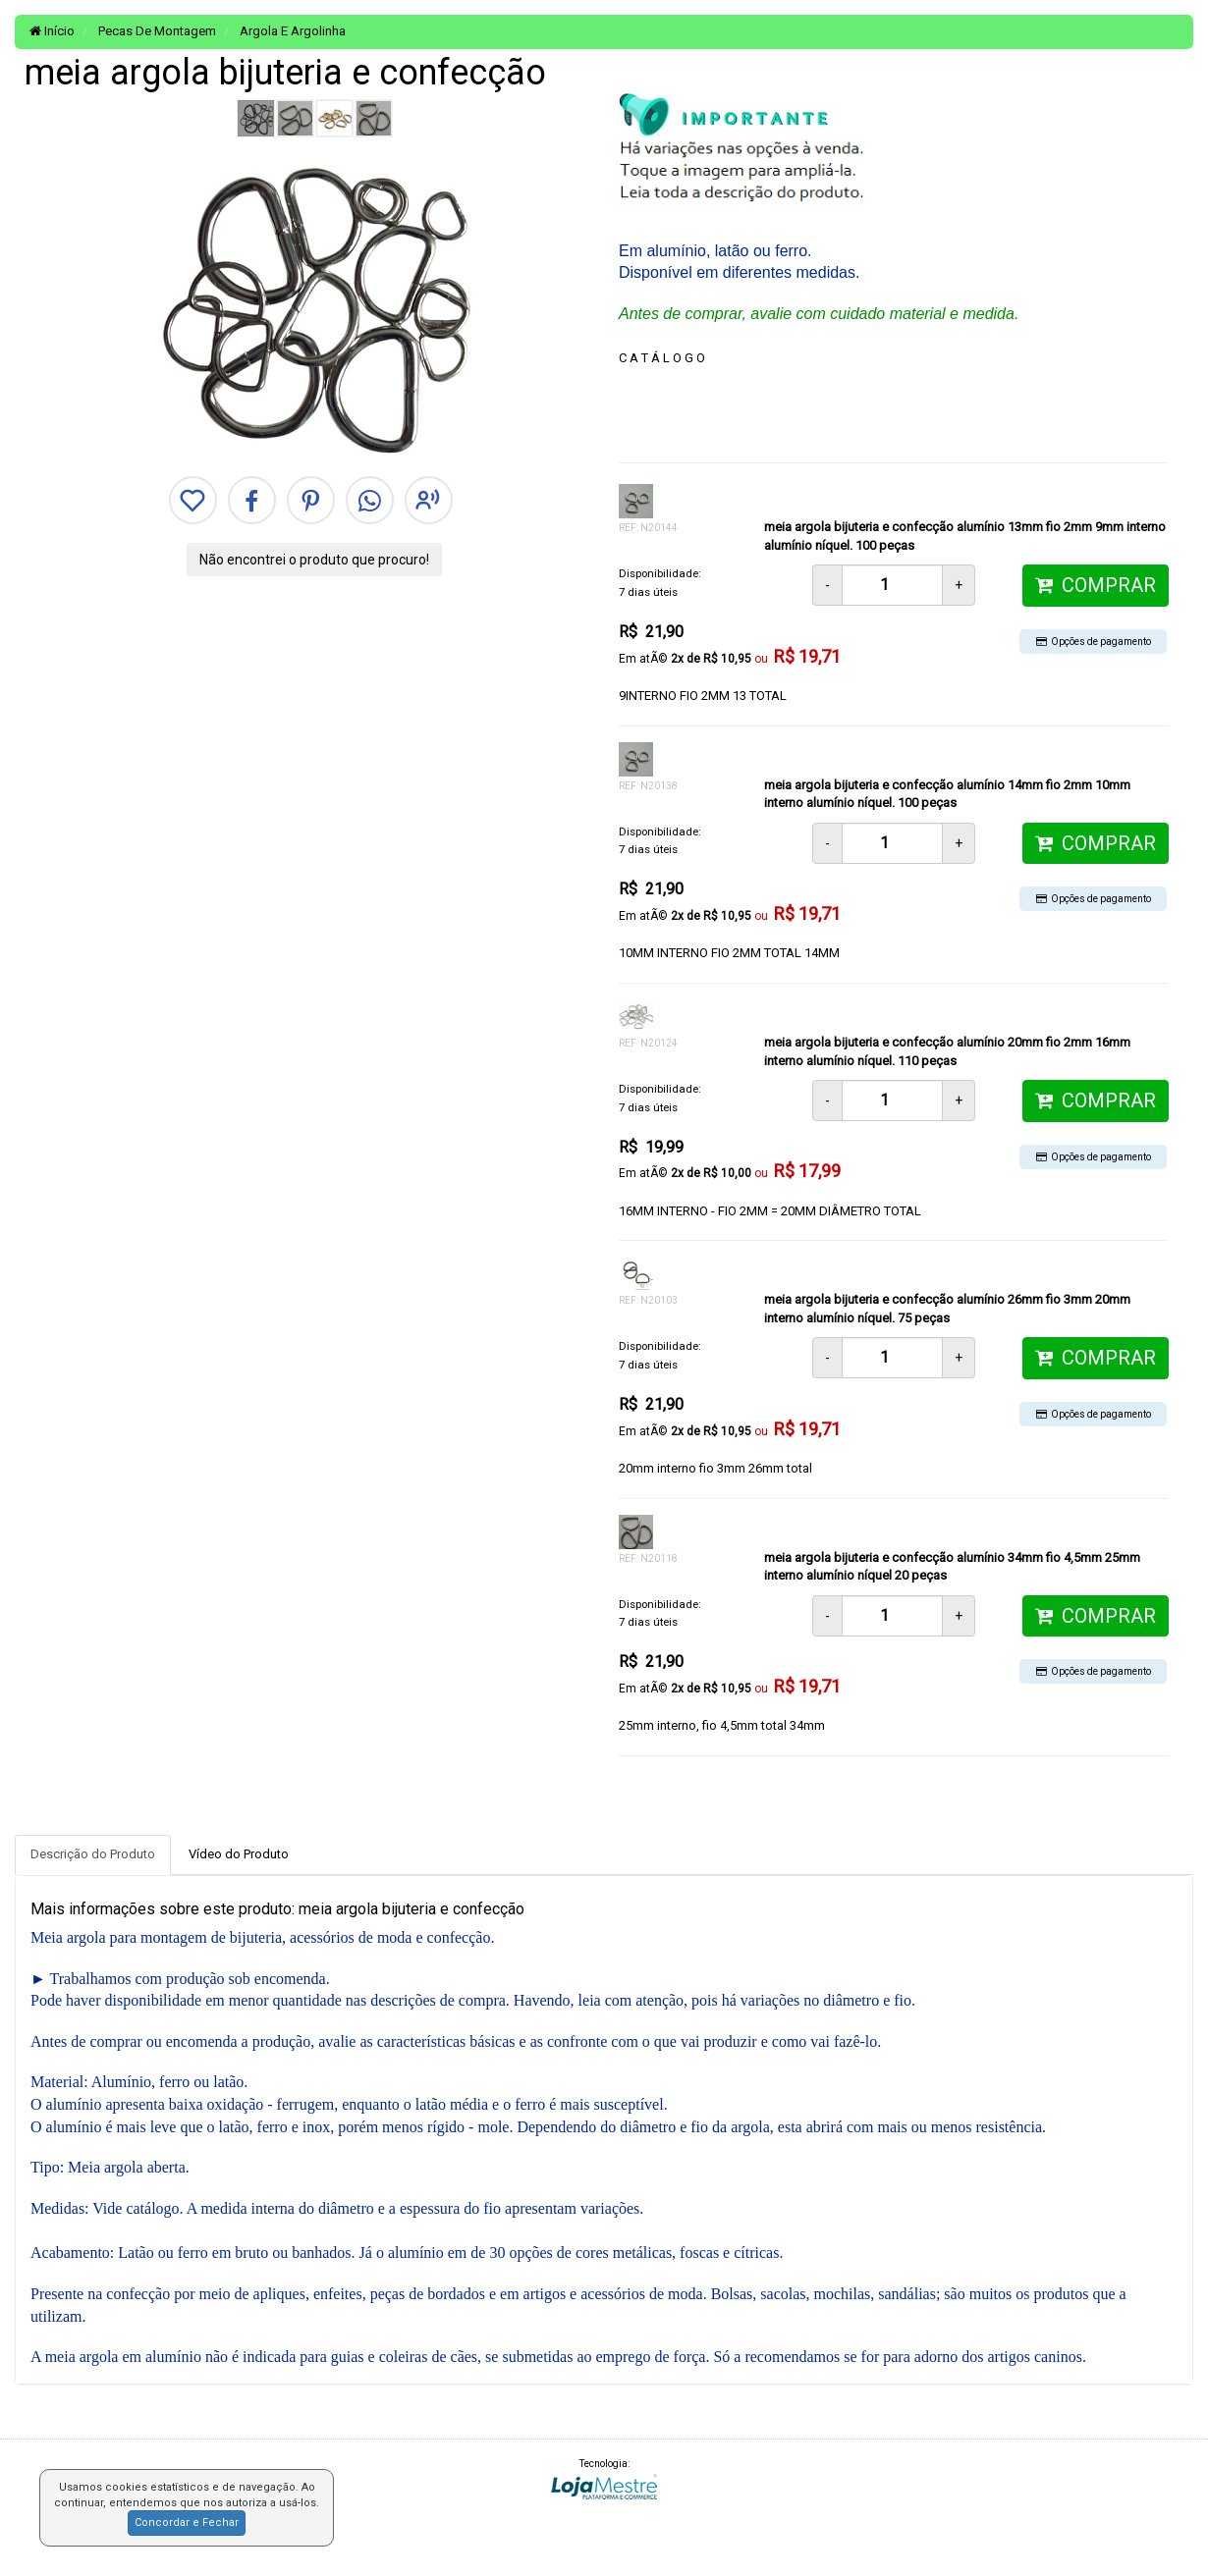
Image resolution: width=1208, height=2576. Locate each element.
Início (52, 31)
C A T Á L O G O (662, 357)
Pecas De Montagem (155, 31)
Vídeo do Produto (239, 1854)
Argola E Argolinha (291, 31)
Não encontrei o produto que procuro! (314, 559)
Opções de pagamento (1093, 641)
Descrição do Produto (92, 1854)
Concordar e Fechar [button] (187, 2522)
